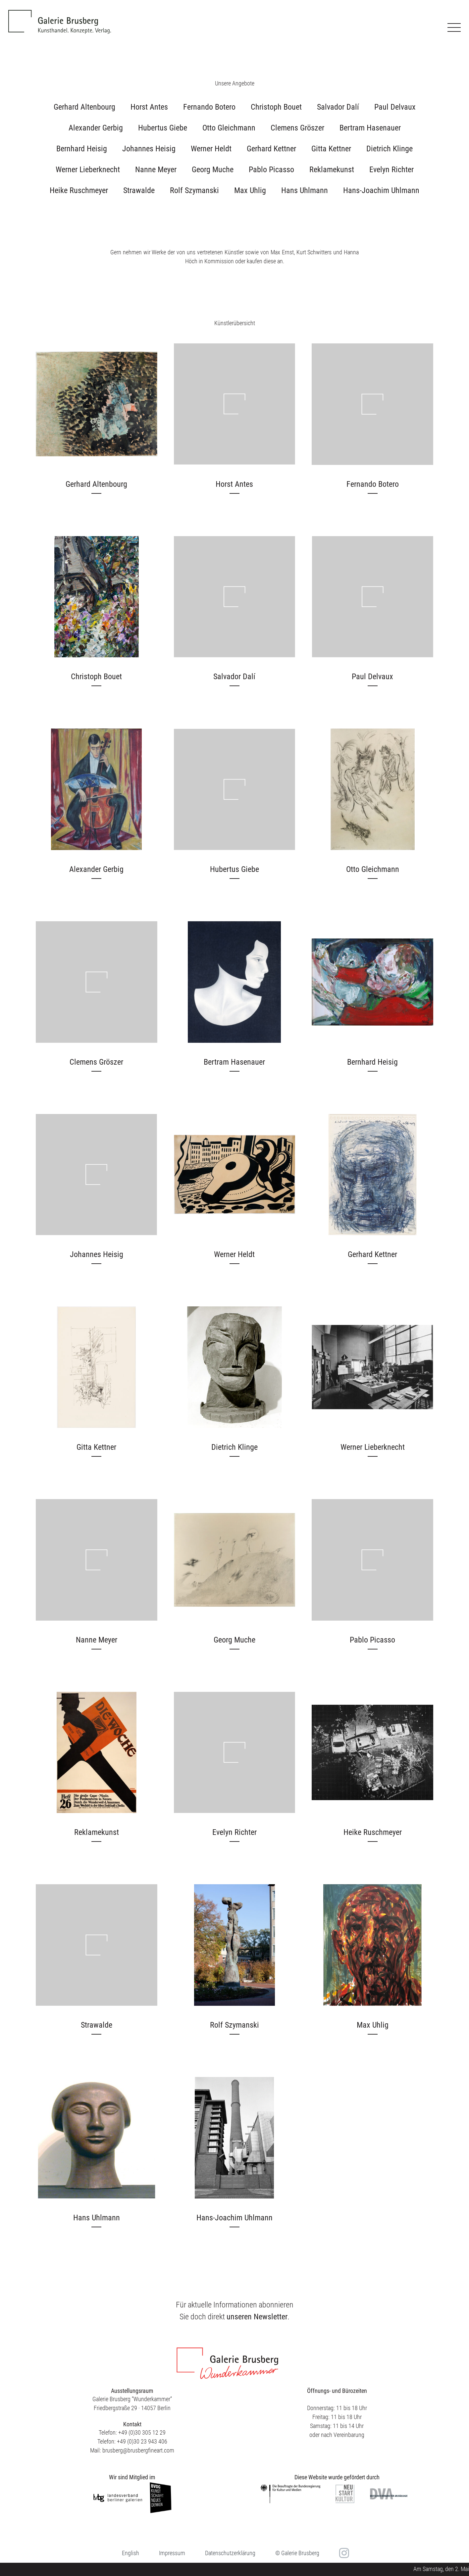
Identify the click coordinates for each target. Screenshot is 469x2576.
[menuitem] (130, 2553)
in (343, 2553)
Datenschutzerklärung (230, 2553)
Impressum (172, 2553)
